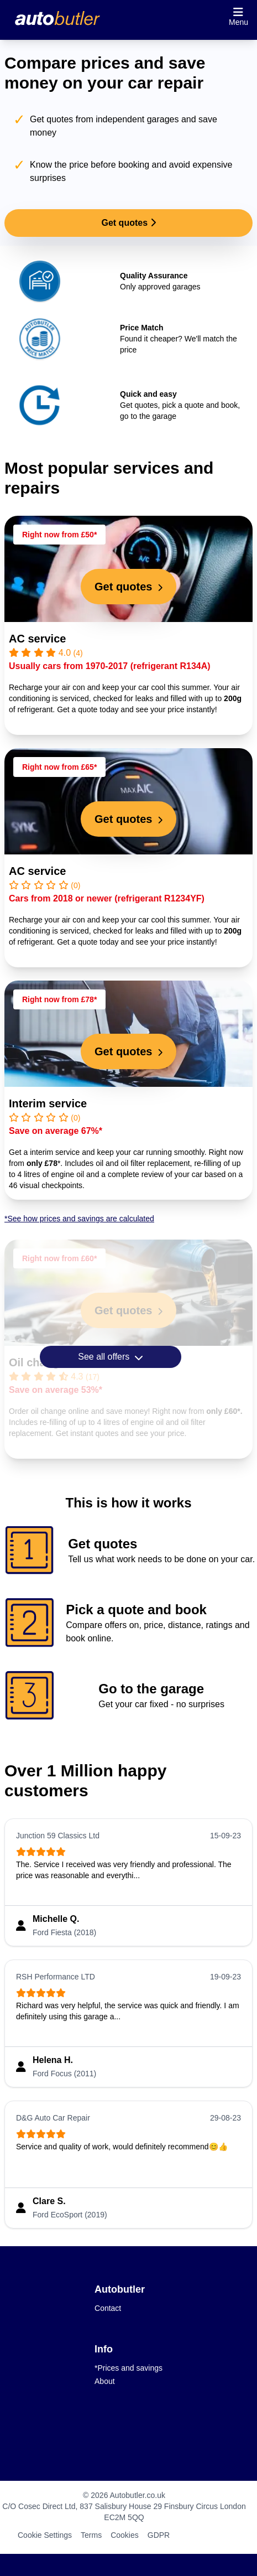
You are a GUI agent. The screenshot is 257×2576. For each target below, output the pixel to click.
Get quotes (128, 222)
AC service (37, 639)
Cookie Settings (45, 2535)
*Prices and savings (128, 2368)
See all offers (110, 1357)
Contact (108, 2308)
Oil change (37, 1362)
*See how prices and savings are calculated (79, 1218)
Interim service (48, 1103)
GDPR (159, 2535)
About (105, 2381)
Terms (91, 2535)
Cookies (125, 2535)
